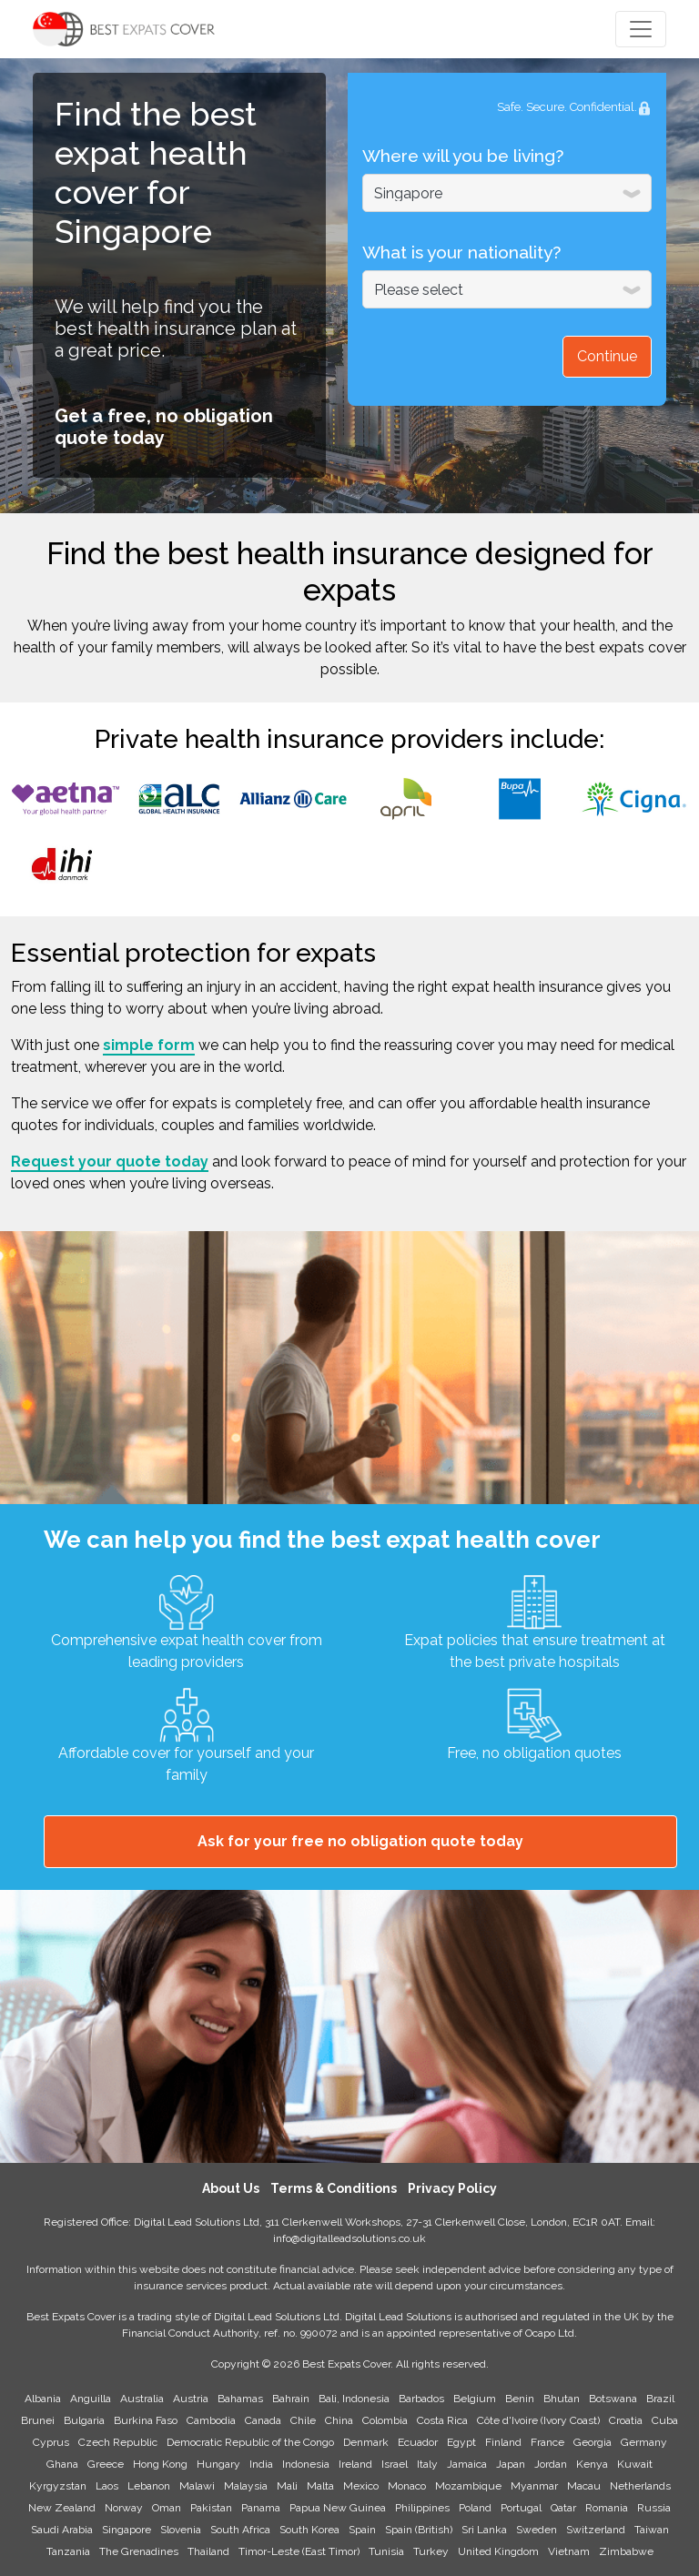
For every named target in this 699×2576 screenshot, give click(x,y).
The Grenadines (138, 2551)
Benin (519, 2398)
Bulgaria (84, 2420)
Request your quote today (109, 1161)
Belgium (474, 2398)
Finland (503, 2442)
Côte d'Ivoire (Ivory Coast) (538, 2420)
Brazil (660, 2398)
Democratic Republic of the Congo (250, 2442)
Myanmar (534, 2486)
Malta (320, 2486)
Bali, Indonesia (354, 2398)
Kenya (592, 2464)
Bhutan (561, 2398)
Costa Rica (442, 2420)
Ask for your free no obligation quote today (360, 1841)
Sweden (536, 2529)
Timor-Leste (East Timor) (299, 2551)
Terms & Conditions (333, 2188)
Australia (142, 2398)
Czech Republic (117, 2442)
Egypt (461, 2442)
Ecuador (418, 2442)
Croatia (626, 2420)
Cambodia (211, 2420)
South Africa (240, 2529)
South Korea (309, 2529)
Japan (510, 2464)
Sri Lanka (484, 2529)
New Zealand (62, 2507)
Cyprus (51, 2442)
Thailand (208, 2551)
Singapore (126, 2529)
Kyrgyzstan (57, 2486)
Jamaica (467, 2464)
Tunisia (386, 2551)
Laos (107, 2486)
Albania (43, 2398)
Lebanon (148, 2486)
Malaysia (246, 2486)
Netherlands (640, 2486)
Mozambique (468, 2486)
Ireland (355, 2464)
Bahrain (290, 2398)
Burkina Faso (145, 2420)
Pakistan (211, 2507)
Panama (260, 2507)
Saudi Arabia (62, 2529)
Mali (287, 2486)
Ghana (62, 2464)
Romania (606, 2507)
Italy (427, 2464)
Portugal (521, 2507)
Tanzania (68, 2551)
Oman (166, 2507)
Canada (263, 2420)
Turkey (431, 2551)
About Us (230, 2188)
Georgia (592, 2442)
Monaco (407, 2486)
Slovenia (180, 2529)
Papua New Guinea (337, 2507)
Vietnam (569, 2551)
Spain (362, 2529)
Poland (475, 2507)
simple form (149, 1045)
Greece (105, 2464)
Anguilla (90, 2398)
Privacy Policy (452, 2188)
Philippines (422, 2507)
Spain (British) (418, 2529)
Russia (654, 2507)
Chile (303, 2420)
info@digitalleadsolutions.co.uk (349, 2238)
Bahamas (240, 2398)
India (261, 2464)
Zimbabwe (626, 2551)
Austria (190, 2398)
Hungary (218, 2464)
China (339, 2420)
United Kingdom (498, 2551)
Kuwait (635, 2464)
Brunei (38, 2420)
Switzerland (595, 2529)
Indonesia (305, 2464)
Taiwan (651, 2529)
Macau (584, 2486)
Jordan (550, 2464)
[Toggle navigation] (640, 29)
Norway (124, 2507)
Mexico (361, 2486)
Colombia (385, 2420)
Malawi (197, 2486)
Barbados (421, 2398)
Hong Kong (160, 2464)
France (547, 2442)
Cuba (665, 2420)
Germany (644, 2442)
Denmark (366, 2442)
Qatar (563, 2507)
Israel (394, 2464)
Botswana (613, 2398)
